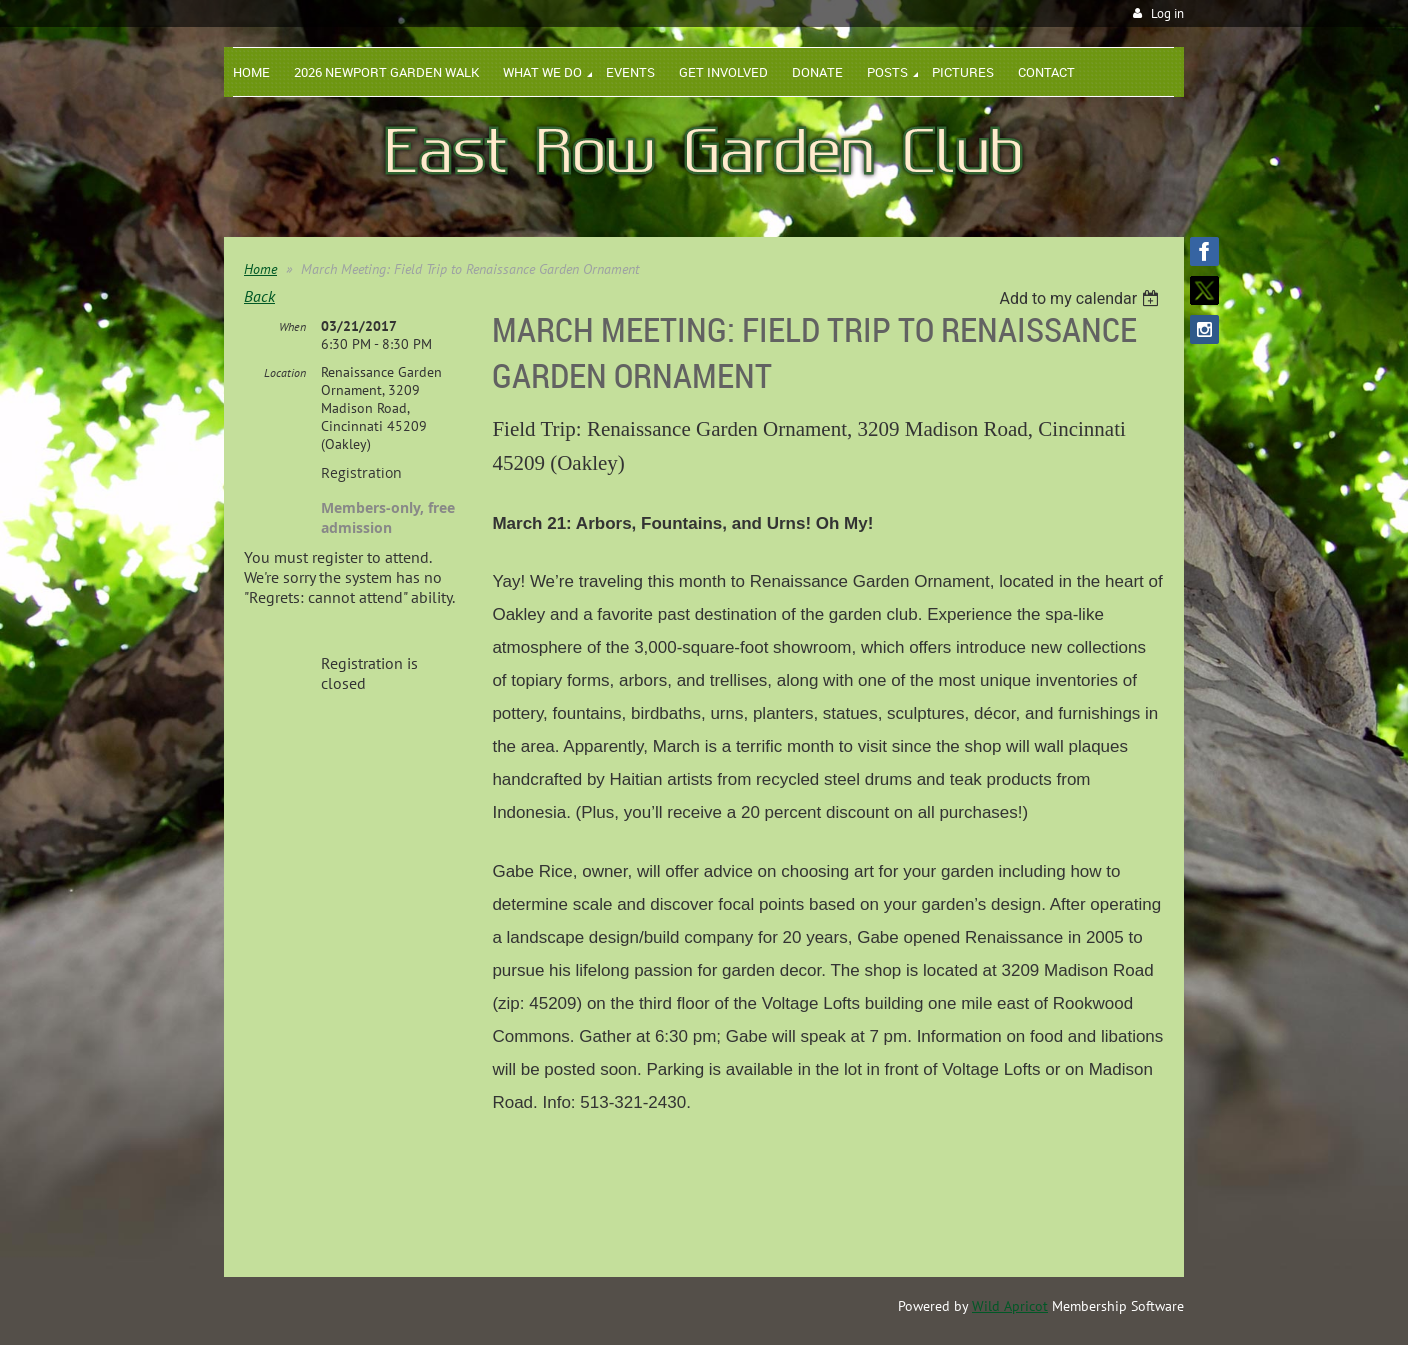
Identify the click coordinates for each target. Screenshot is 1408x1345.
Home (260, 269)
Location (285, 372)
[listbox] (1081, 298)
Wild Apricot (1010, 1306)
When (292, 326)
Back (259, 296)
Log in (1167, 13)
